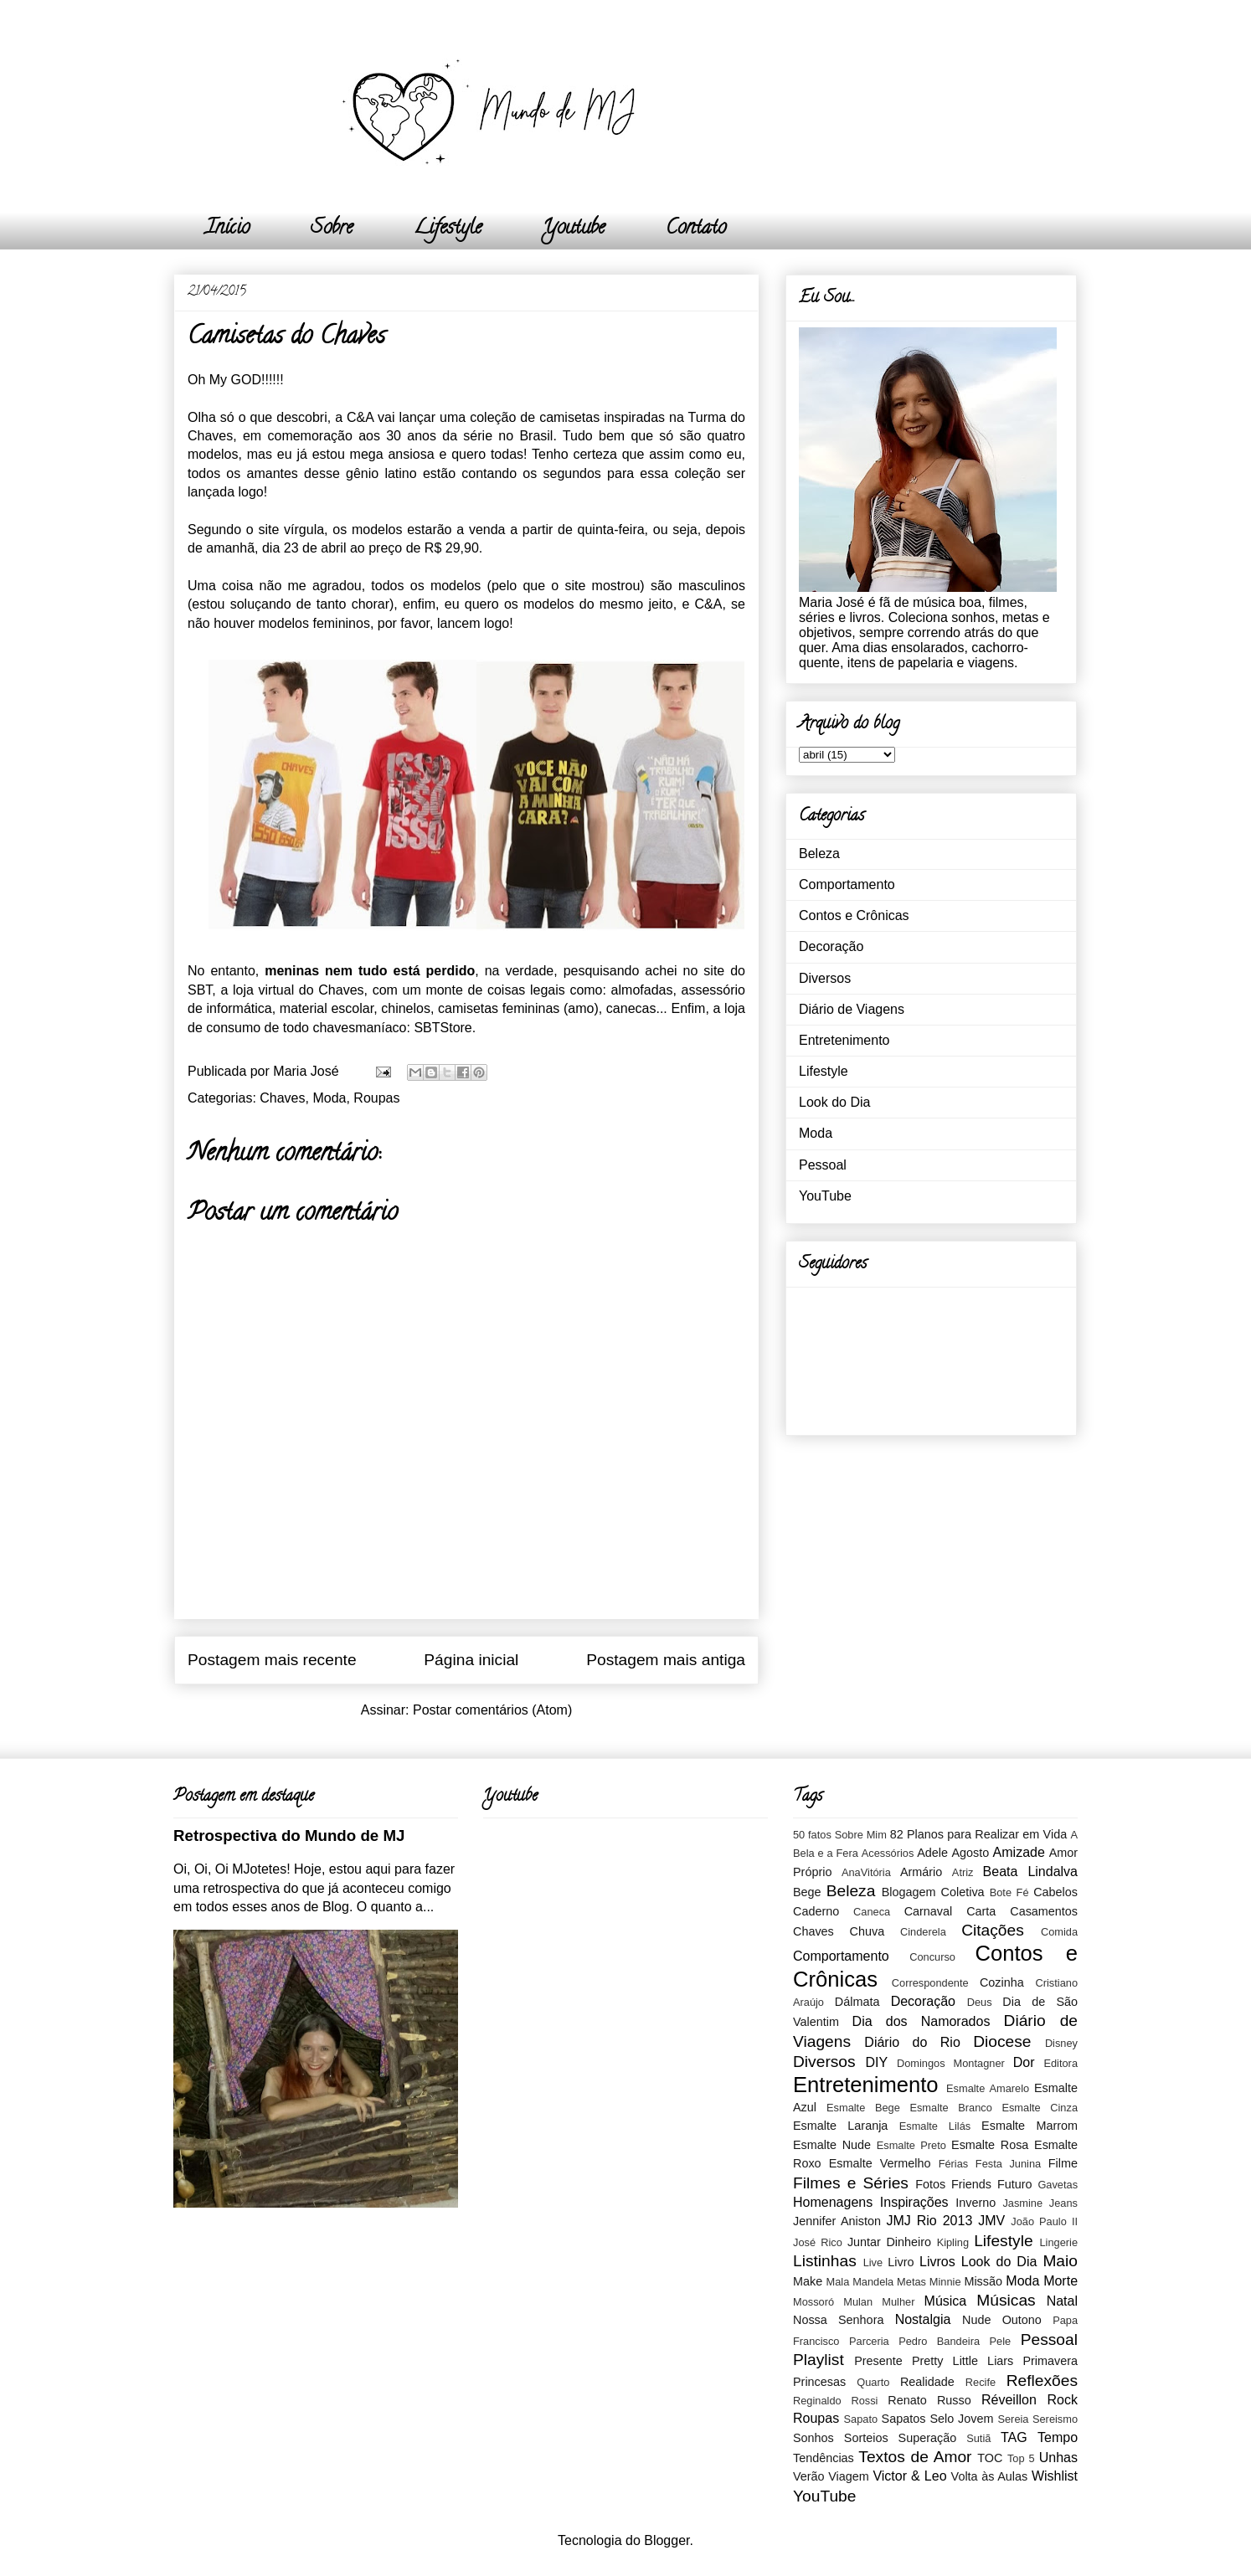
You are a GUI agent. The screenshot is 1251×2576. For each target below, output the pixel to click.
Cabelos (1055, 1892)
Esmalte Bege (863, 2107)
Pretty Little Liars (962, 2361)
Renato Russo (929, 2400)
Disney (1061, 2043)
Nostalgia (923, 2319)
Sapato (861, 2419)
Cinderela (923, 1932)
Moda (329, 1098)
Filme (1063, 2163)
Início (227, 228)
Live (873, 2262)
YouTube (825, 1196)
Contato (696, 228)
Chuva (867, 1931)
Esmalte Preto (911, 2145)
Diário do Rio (912, 2042)
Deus (979, 2002)
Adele (932, 1852)
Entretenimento (844, 1040)
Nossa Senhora (838, 2320)
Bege (807, 1892)
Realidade (927, 2381)
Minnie (945, 2281)
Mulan (858, 2302)
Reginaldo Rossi (835, 2400)
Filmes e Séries (851, 2183)
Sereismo (1055, 2419)
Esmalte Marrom (1029, 2125)
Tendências (823, 2458)
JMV (991, 2221)
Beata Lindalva (1030, 1871)
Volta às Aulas (989, 2476)
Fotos (930, 2184)
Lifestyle (447, 228)
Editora (1060, 2063)
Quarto (873, 2382)
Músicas (1005, 2300)
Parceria (869, 2341)
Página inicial (471, 1659)
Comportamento (847, 884)
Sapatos (904, 2418)
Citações (992, 1930)
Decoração (831, 946)
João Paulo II (1044, 2221)
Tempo (1057, 2437)
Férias (954, 2163)
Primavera (1050, 2361)
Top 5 (1021, 2458)
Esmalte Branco (950, 2107)
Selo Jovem (961, 2418)
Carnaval (928, 1911)
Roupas (376, 1098)
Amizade (1019, 1852)
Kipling (953, 2242)
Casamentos (1044, 1911)
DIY (876, 2062)
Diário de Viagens (851, 1009)
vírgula (304, 529)
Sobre (332, 228)
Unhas (1058, 2457)
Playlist (818, 2359)
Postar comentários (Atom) (492, 1710)
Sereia (1012, 2419)
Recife (980, 2382)
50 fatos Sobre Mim (840, 1834)
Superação (927, 2438)
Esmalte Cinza (1039, 2107)
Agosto (970, 1852)
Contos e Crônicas (854, 915)
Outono (1022, 2320)
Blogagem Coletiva (933, 1892)
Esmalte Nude (832, 2145)
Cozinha (1002, 1982)
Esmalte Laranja (840, 2125)
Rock (1063, 2400)
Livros (937, 2262)
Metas (911, 2281)
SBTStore (442, 1028)
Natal (1062, 2301)
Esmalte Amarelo (987, 2088)
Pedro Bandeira (939, 2341)
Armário (921, 1872)
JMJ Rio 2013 (929, 2221)
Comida (1059, 1932)
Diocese (1002, 2041)
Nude (976, 2320)
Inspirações (914, 2202)
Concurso (932, 1957)
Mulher (898, 2302)
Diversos (825, 978)
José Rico (817, 2242)
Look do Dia (834, 1102)
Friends (971, 2184)
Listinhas (825, 2261)
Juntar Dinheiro (889, 2242)
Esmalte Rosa (989, 2145)
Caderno (816, 1911)
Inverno (975, 2202)
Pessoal (823, 1165)
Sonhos (813, 2438)
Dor (1024, 2062)
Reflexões (1042, 2380)
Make (807, 2281)
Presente (878, 2361)
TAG (1014, 2437)
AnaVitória (866, 1872)
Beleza (819, 853)
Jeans (1063, 2203)
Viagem (848, 2476)
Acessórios (888, 1853)
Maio (1060, 2261)
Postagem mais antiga (665, 1659)
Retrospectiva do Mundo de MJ (288, 1835)
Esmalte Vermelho (880, 2163)
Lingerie (1058, 2242)
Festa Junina (1008, 2163)
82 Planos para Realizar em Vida (979, 1834)
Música (945, 2301)
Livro (901, 2262)
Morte (1060, 2281)
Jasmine (1022, 2203)
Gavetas (1057, 2184)
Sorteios (866, 2438)
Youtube (574, 228)
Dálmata (857, 2001)
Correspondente (930, 1983)
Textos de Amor (914, 2456)
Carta (981, 1911)
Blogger (666, 2540)
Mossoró (813, 2302)
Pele (1001, 2341)
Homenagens (833, 2202)
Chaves (282, 1098)
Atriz (963, 1872)
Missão (983, 2281)
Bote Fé (1009, 1892)
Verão (809, 2476)
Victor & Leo (909, 2476)
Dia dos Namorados (921, 2021)
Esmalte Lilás (934, 2126)
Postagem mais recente (272, 1659)
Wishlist (1055, 2476)
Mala (838, 2281)
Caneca (871, 1911)
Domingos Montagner (951, 2063)
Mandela (872, 2281)
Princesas (819, 2381)
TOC (989, 2458)
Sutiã (978, 2438)
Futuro (1014, 2184)
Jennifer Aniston (837, 2221)
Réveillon (1009, 2400)
